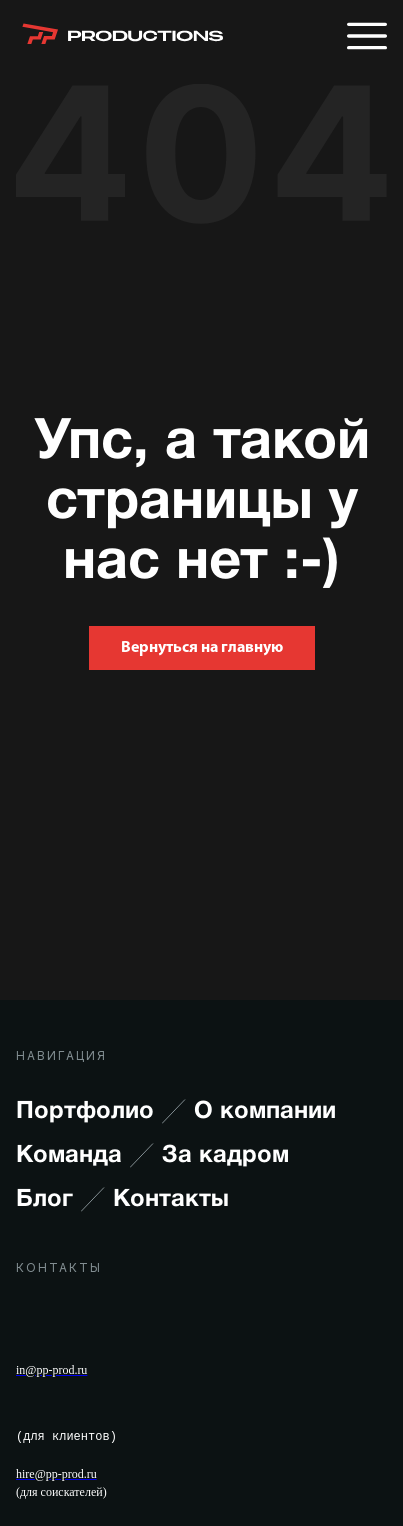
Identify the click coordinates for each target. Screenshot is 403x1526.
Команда (85, 1156)
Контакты (171, 1200)
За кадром (225, 1156)
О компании (265, 1112)
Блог (60, 1200)
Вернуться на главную (202, 648)
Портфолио (101, 1112)
